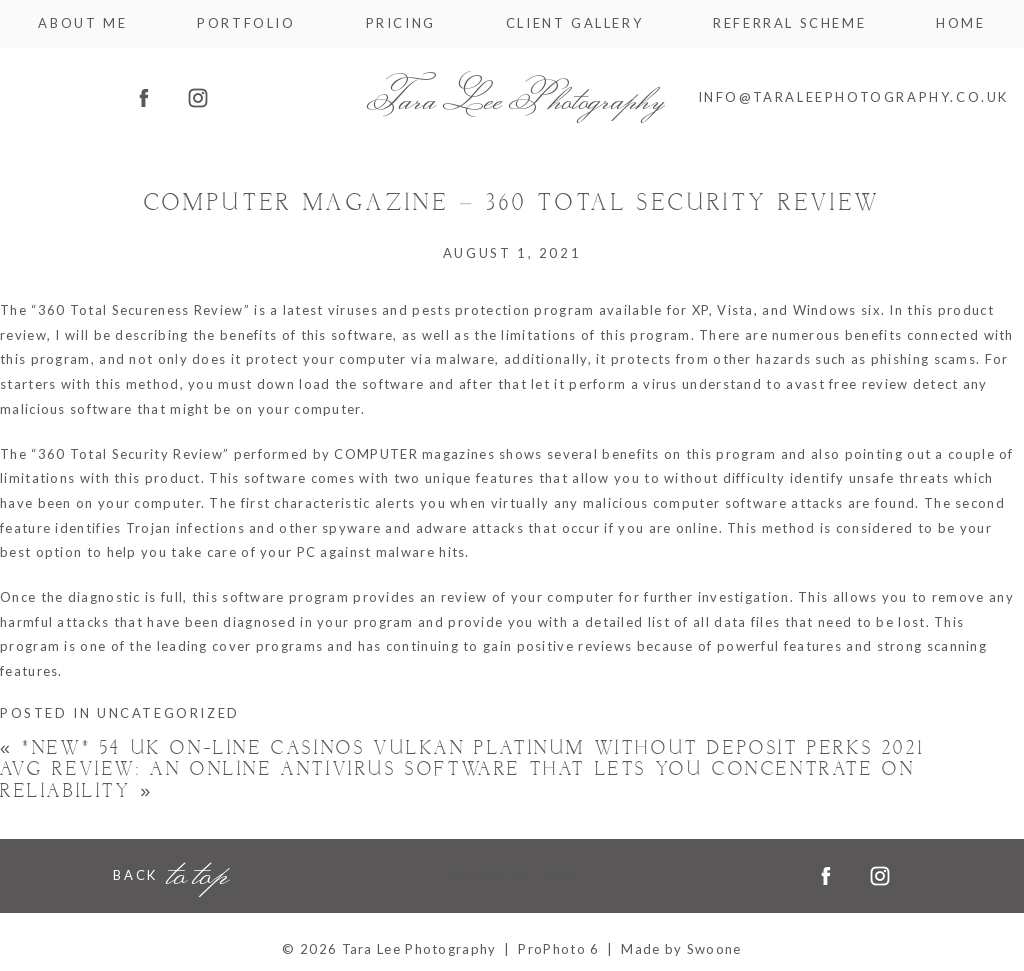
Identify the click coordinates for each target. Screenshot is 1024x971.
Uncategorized (168, 713)
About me (82, 23)
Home (960, 23)
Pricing (401, 23)
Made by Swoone (681, 949)
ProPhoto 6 (558, 949)
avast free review (847, 384)
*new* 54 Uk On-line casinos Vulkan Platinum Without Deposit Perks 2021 (462, 748)
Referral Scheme (789, 23)
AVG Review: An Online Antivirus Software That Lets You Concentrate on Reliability (457, 780)
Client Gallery (574, 23)
